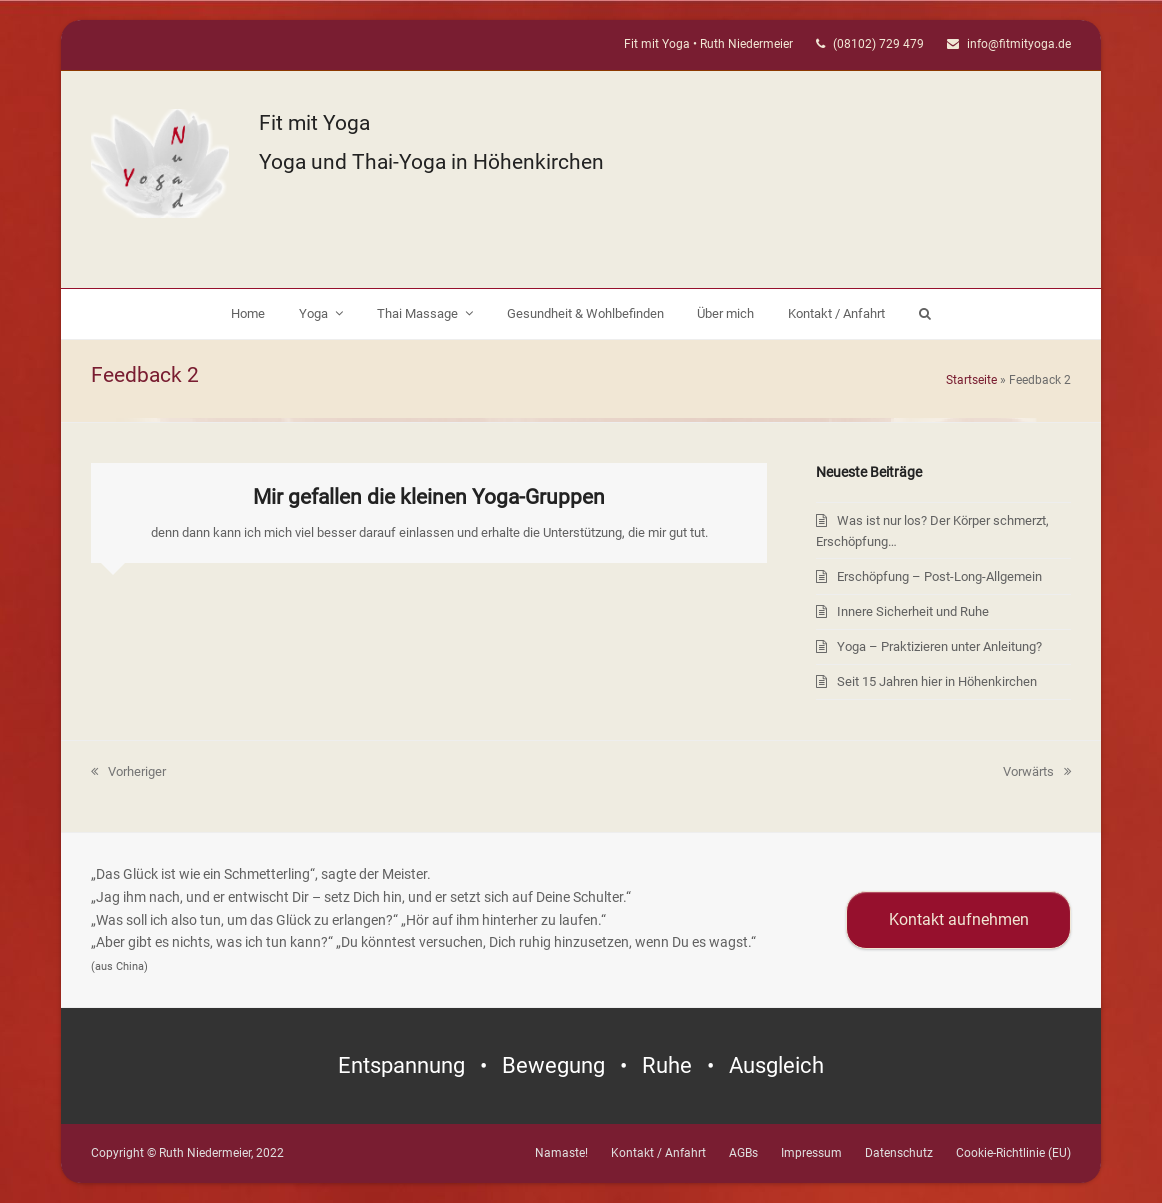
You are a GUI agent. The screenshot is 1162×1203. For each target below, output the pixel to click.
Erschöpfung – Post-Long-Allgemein (939, 576)
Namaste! (561, 1153)
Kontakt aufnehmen (959, 919)
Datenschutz (899, 1153)
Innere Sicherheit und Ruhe (913, 611)
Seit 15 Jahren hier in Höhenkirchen (937, 681)
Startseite (971, 380)
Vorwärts (1037, 771)
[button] (924, 314)
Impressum (811, 1153)
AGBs (743, 1153)
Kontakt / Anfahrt (658, 1153)
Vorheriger (128, 771)
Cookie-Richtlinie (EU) (1013, 1153)
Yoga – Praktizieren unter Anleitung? (939, 646)
